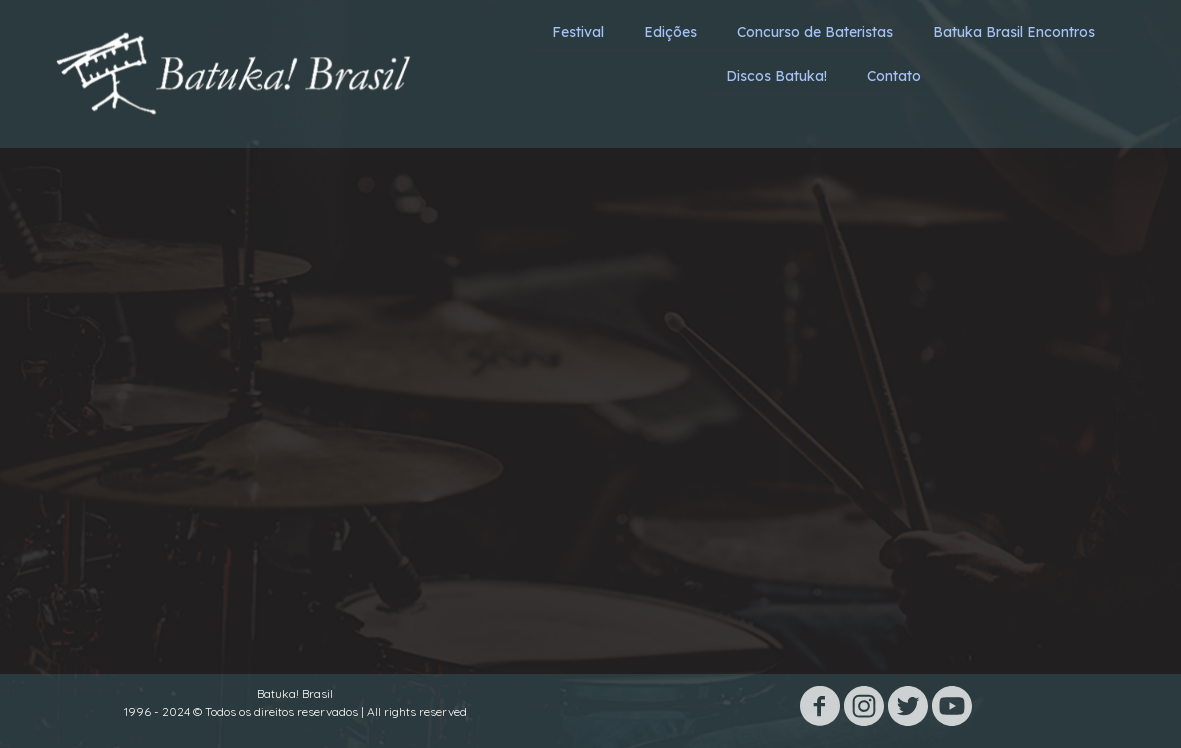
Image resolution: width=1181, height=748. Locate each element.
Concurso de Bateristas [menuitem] (815, 32)
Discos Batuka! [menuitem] (776, 76)
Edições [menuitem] (670, 32)
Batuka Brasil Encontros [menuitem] (1014, 32)
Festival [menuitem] (578, 32)
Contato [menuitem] (894, 76)
